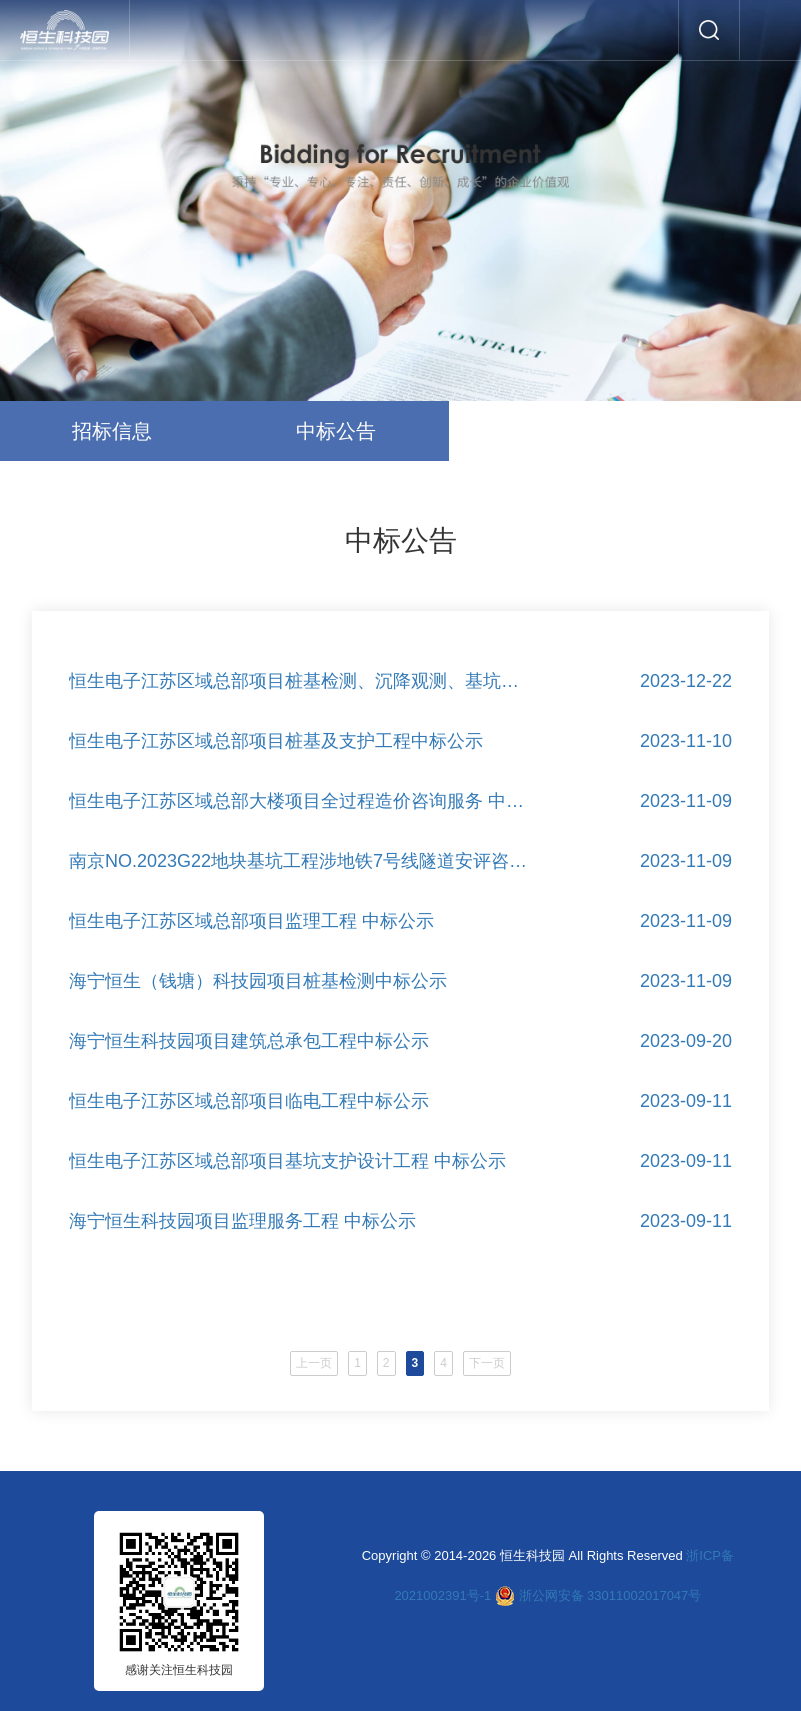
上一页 (274, 1371)
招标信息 (112, 431)
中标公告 (336, 431)
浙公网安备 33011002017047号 (610, 1595)
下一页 (527, 1371)
